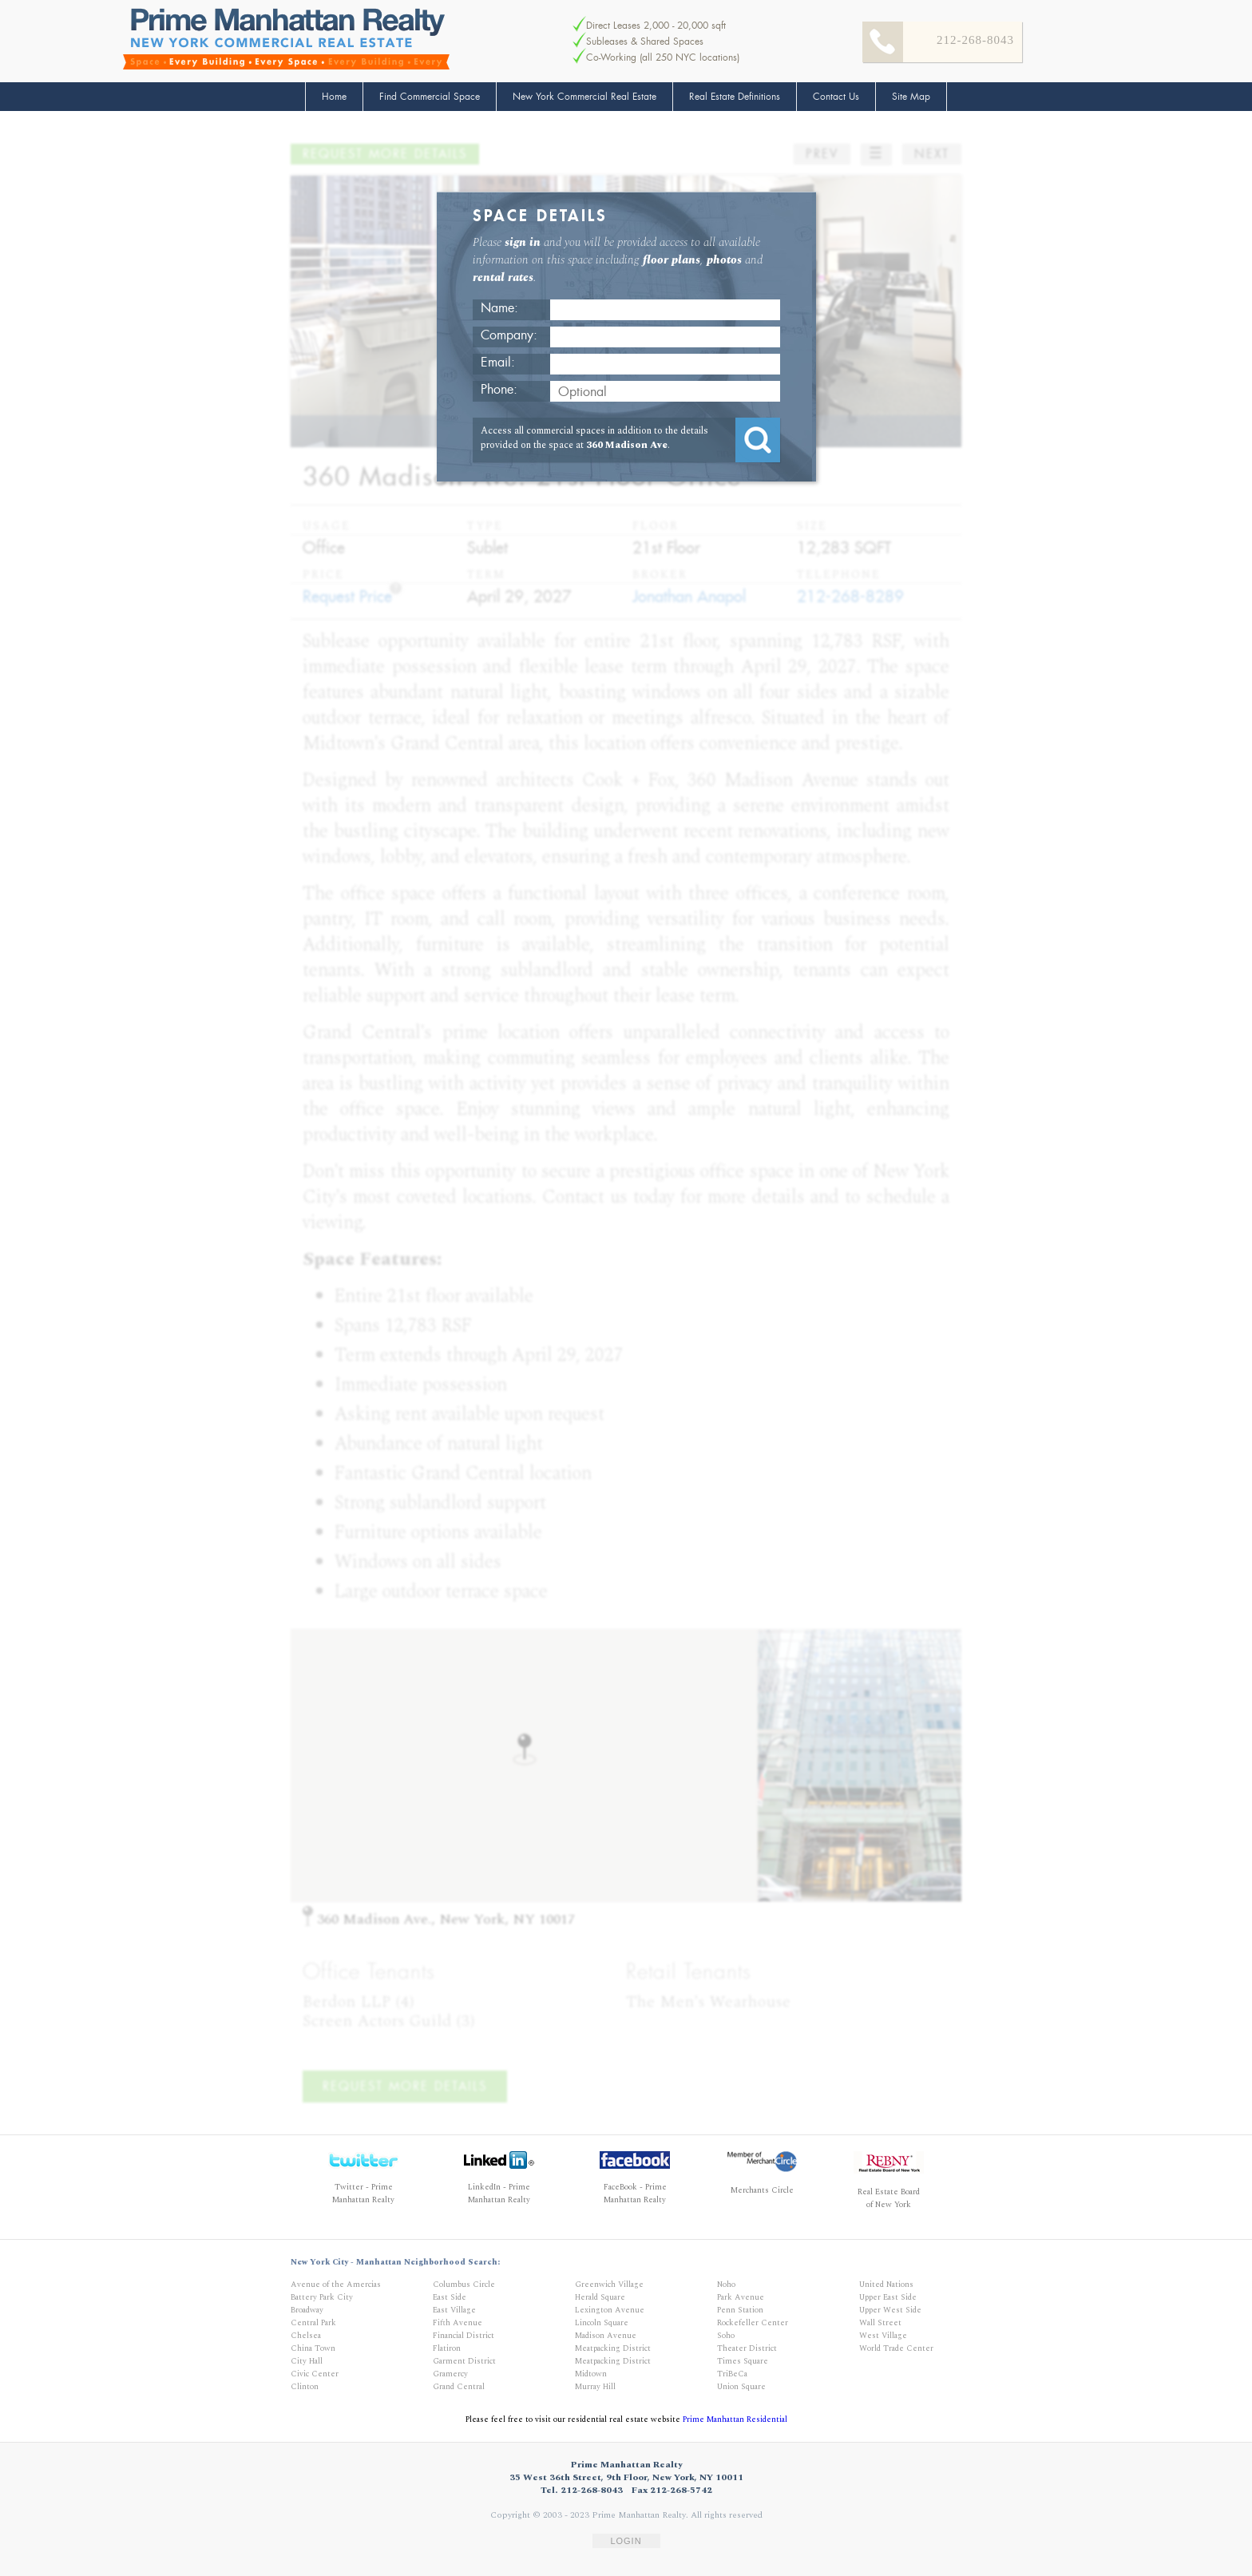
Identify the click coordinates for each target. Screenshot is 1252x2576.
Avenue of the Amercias (336, 2284)
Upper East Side (888, 2297)
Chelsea (306, 2335)
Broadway (307, 2310)
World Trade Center (896, 2348)
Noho (726, 2284)
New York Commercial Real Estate (584, 96)
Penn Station (740, 2310)
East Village (454, 2310)
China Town (313, 2348)
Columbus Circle (464, 2284)
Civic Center (315, 2374)
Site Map (911, 96)
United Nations (886, 2284)
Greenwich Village (609, 2284)
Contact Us (836, 96)
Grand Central (459, 2386)
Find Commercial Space (429, 96)
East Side (449, 2297)
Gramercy (450, 2374)
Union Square (741, 2386)
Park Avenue (740, 2297)
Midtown (591, 2374)
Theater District (747, 2348)
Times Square (742, 2361)
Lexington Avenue (609, 2310)
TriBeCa (732, 2374)
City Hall (307, 2361)
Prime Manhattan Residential (735, 2419)
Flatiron (447, 2348)
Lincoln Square (601, 2322)
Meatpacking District (613, 2348)
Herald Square (600, 2297)
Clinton (305, 2386)
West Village (883, 2335)
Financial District (463, 2335)
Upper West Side (890, 2310)
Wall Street (880, 2322)
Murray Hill (595, 2386)
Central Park (313, 2322)
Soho (726, 2335)
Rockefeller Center (752, 2322)
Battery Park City (322, 2297)
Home (334, 96)
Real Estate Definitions (734, 96)
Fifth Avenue (457, 2322)
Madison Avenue (605, 2335)
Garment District (464, 2361)
